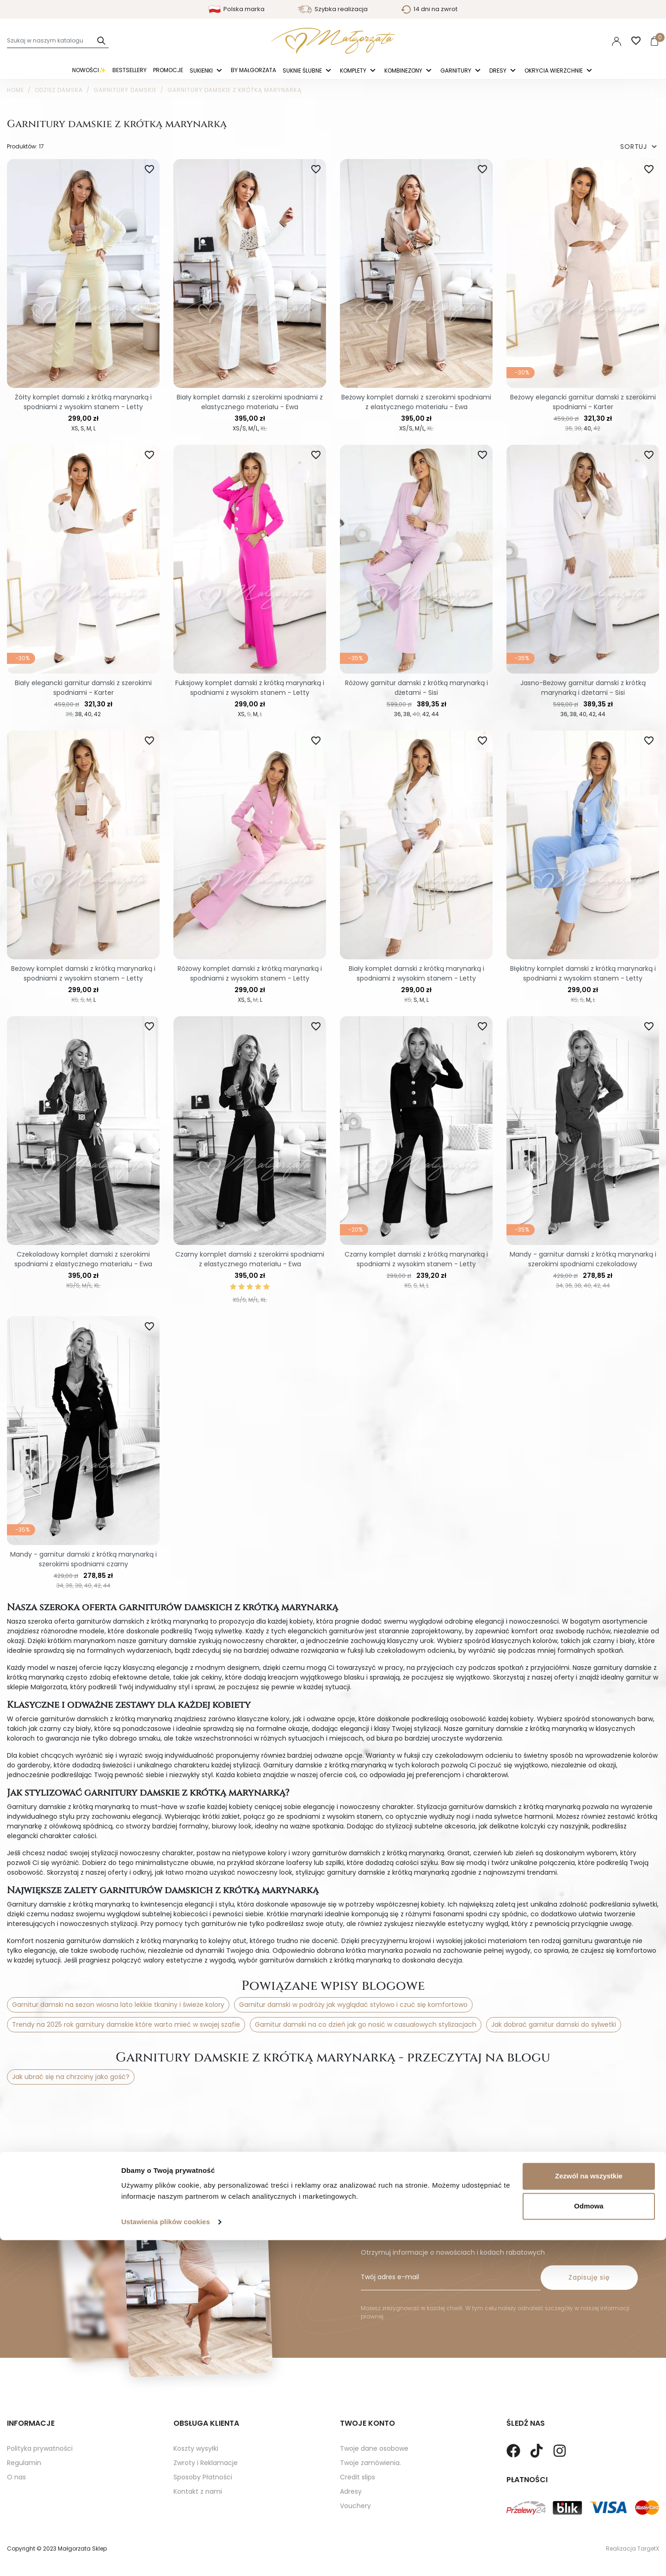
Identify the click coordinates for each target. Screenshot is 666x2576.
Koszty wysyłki (195, 2418)
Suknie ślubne (303, 70)
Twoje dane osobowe (374, 2418)
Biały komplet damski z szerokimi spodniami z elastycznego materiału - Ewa (250, 402)
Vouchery (355, 2475)
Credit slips (357, 2447)
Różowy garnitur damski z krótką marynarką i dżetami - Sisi (416, 687)
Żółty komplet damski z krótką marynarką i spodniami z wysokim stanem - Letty (83, 402)
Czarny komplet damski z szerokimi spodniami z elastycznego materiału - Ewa (249, 1259)
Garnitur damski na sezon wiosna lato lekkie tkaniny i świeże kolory (118, 2004)
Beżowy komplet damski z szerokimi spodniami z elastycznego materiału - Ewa (416, 402)
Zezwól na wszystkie (589, 2512)
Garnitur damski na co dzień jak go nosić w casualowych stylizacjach (365, 2024)
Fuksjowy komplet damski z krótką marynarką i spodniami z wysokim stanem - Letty (249, 687)
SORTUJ (639, 147)
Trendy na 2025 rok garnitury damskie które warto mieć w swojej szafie (126, 2024)
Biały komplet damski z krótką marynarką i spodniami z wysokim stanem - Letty (416, 973)
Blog (13, 2475)
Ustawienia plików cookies (165, 2558)
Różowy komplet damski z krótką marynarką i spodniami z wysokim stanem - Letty (250, 973)
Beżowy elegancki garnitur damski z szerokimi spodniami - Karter (583, 402)
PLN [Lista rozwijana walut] (590, 40)
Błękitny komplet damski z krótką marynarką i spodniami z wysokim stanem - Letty (583, 973)
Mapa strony (27, 2461)
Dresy (498, 70)
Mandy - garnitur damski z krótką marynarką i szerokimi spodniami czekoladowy (583, 1259)
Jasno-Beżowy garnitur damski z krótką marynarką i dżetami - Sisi (583, 687)
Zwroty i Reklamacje (205, 2432)
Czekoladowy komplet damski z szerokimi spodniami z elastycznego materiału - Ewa (83, 1259)
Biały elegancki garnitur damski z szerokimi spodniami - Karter (83, 687)
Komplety (354, 70)
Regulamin (24, 2432)
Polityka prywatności (40, 2418)
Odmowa (588, 2542)
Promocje (168, 70)
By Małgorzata (253, 70)
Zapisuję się (589, 2247)
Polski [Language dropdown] (557, 40)
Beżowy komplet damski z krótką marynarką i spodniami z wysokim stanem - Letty (83, 973)
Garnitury (456, 70)
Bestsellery (129, 70)
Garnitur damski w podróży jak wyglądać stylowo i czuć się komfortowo (353, 2004)
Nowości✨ (89, 70)
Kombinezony (404, 70)
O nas (16, 2447)
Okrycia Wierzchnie (554, 70)
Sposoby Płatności (202, 2447)
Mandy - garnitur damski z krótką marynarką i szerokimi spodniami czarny (83, 1559)
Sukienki (202, 70)
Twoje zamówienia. (370, 2432)
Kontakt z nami (197, 2461)
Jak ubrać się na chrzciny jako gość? (71, 2076)
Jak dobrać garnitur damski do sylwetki (553, 2024)
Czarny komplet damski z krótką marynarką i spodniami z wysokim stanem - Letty (416, 1259)
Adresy (351, 2461)
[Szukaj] (58, 40)
